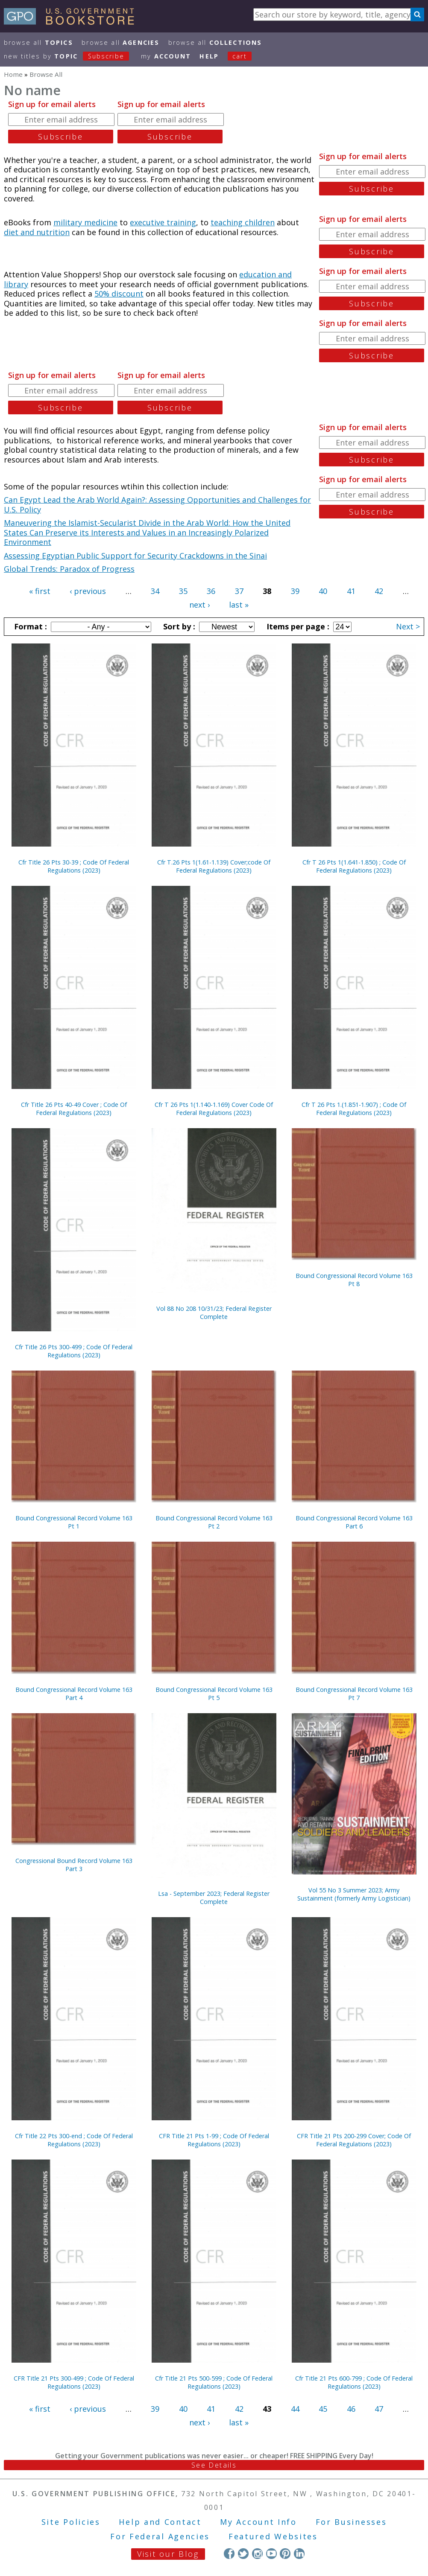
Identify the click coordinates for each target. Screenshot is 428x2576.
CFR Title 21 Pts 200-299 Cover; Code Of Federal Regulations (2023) (354, 2140)
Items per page (297, 626)
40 (323, 591)
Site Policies (70, 2522)
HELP (209, 56)
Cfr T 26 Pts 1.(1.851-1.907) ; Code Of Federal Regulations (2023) (354, 1108)
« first (39, 591)
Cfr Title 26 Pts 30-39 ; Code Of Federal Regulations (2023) (73, 866)
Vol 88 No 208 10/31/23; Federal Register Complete (214, 1312)
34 (155, 591)
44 (295, 2409)
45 (323, 2409)
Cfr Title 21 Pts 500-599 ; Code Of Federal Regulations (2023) (214, 2382)
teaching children (243, 222)
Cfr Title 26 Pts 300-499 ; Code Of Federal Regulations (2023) (73, 1351)
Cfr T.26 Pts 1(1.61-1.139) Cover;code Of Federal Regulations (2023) (213, 866)
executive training (163, 222)
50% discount (119, 293)
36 (211, 591)
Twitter (243, 2553)
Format (29, 626)
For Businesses (351, 2522)
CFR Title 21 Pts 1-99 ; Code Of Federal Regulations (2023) (214, 2140)
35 (183, 591)
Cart (239, 56)
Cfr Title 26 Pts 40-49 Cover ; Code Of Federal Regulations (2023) (74, 1108)
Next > (408, 626)
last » (239, 605)
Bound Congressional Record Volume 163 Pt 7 (354, 1693)
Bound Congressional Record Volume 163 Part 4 (73, 1693)
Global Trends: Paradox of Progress (69, 569)
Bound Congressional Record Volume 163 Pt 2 (214, 1522)
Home (13, 74)
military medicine (85, 222)
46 (351, 2409)
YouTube (271, 2553)
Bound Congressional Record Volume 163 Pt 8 (354, 1280)
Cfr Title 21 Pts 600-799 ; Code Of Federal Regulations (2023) (354, 2382)
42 (379, 591)
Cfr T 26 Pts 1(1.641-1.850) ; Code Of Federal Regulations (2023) (354, 866)
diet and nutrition (37, 232)
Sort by (178, 626)
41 (351, 591)
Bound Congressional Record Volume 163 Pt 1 (73, 1522)
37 (239, 591)
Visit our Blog (168, 2554)
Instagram (257, 2553)
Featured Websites (273, 2536)
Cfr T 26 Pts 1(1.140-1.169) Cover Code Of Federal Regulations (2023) (214, 1108)
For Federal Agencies (160, 2536)
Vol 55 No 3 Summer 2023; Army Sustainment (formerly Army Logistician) (353, 1894)
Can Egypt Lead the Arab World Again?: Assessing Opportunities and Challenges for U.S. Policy (157, 505)
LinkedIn (299, 2553)
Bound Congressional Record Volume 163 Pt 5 (214, 1693)
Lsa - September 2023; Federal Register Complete (214, 1897)
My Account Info (258, 2522)
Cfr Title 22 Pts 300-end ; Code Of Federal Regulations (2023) (74, 2140)
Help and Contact (160, 2522)
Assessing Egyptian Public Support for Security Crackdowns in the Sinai (135, 555)
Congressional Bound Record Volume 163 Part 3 (73, 1865)
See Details (214, 2465)
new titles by (71, 56)
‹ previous (88, 591)
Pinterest (285, 2553)
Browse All (38, 42)
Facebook (229, 2553)
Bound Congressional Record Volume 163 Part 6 (354, 1522)
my (166, 56)
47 (379, 2409)
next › (199, 605)
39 (295, 591)
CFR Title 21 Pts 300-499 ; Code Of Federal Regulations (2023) (74, 2382)
